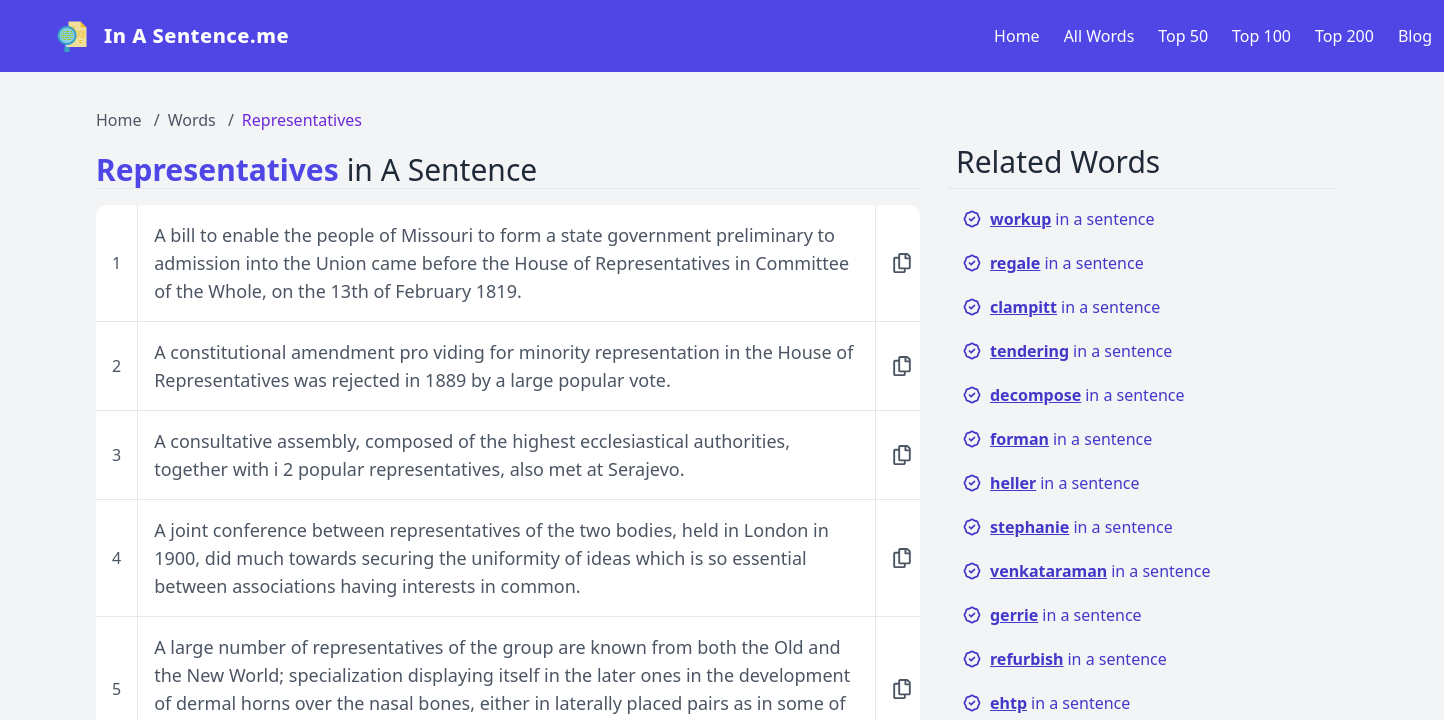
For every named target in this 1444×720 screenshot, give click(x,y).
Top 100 (1261, 36)
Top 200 (1344, 36)
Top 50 (1183, 36)
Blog (1415, 36)
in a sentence (1058, 219)
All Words (1099, 36)
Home (1017, 36)
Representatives (302, 120)
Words (192, 120)
